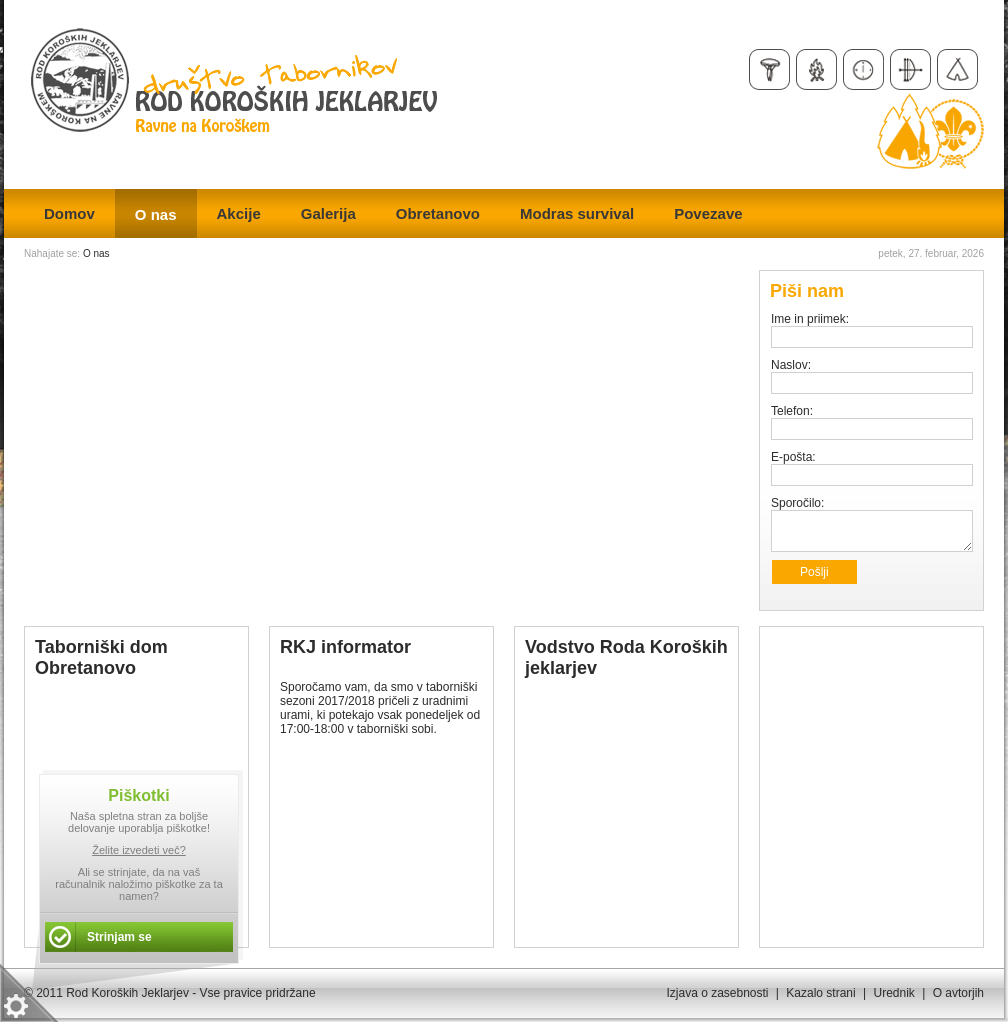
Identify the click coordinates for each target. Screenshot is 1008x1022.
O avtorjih (958, 993)
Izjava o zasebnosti (717, 993)
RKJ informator (345, 647)
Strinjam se (119, 937)
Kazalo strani (820, 993)
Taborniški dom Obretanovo (101, 657)
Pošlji (814, 572)
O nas (96, 253)
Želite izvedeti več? (139, 850)
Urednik (893, 993)
